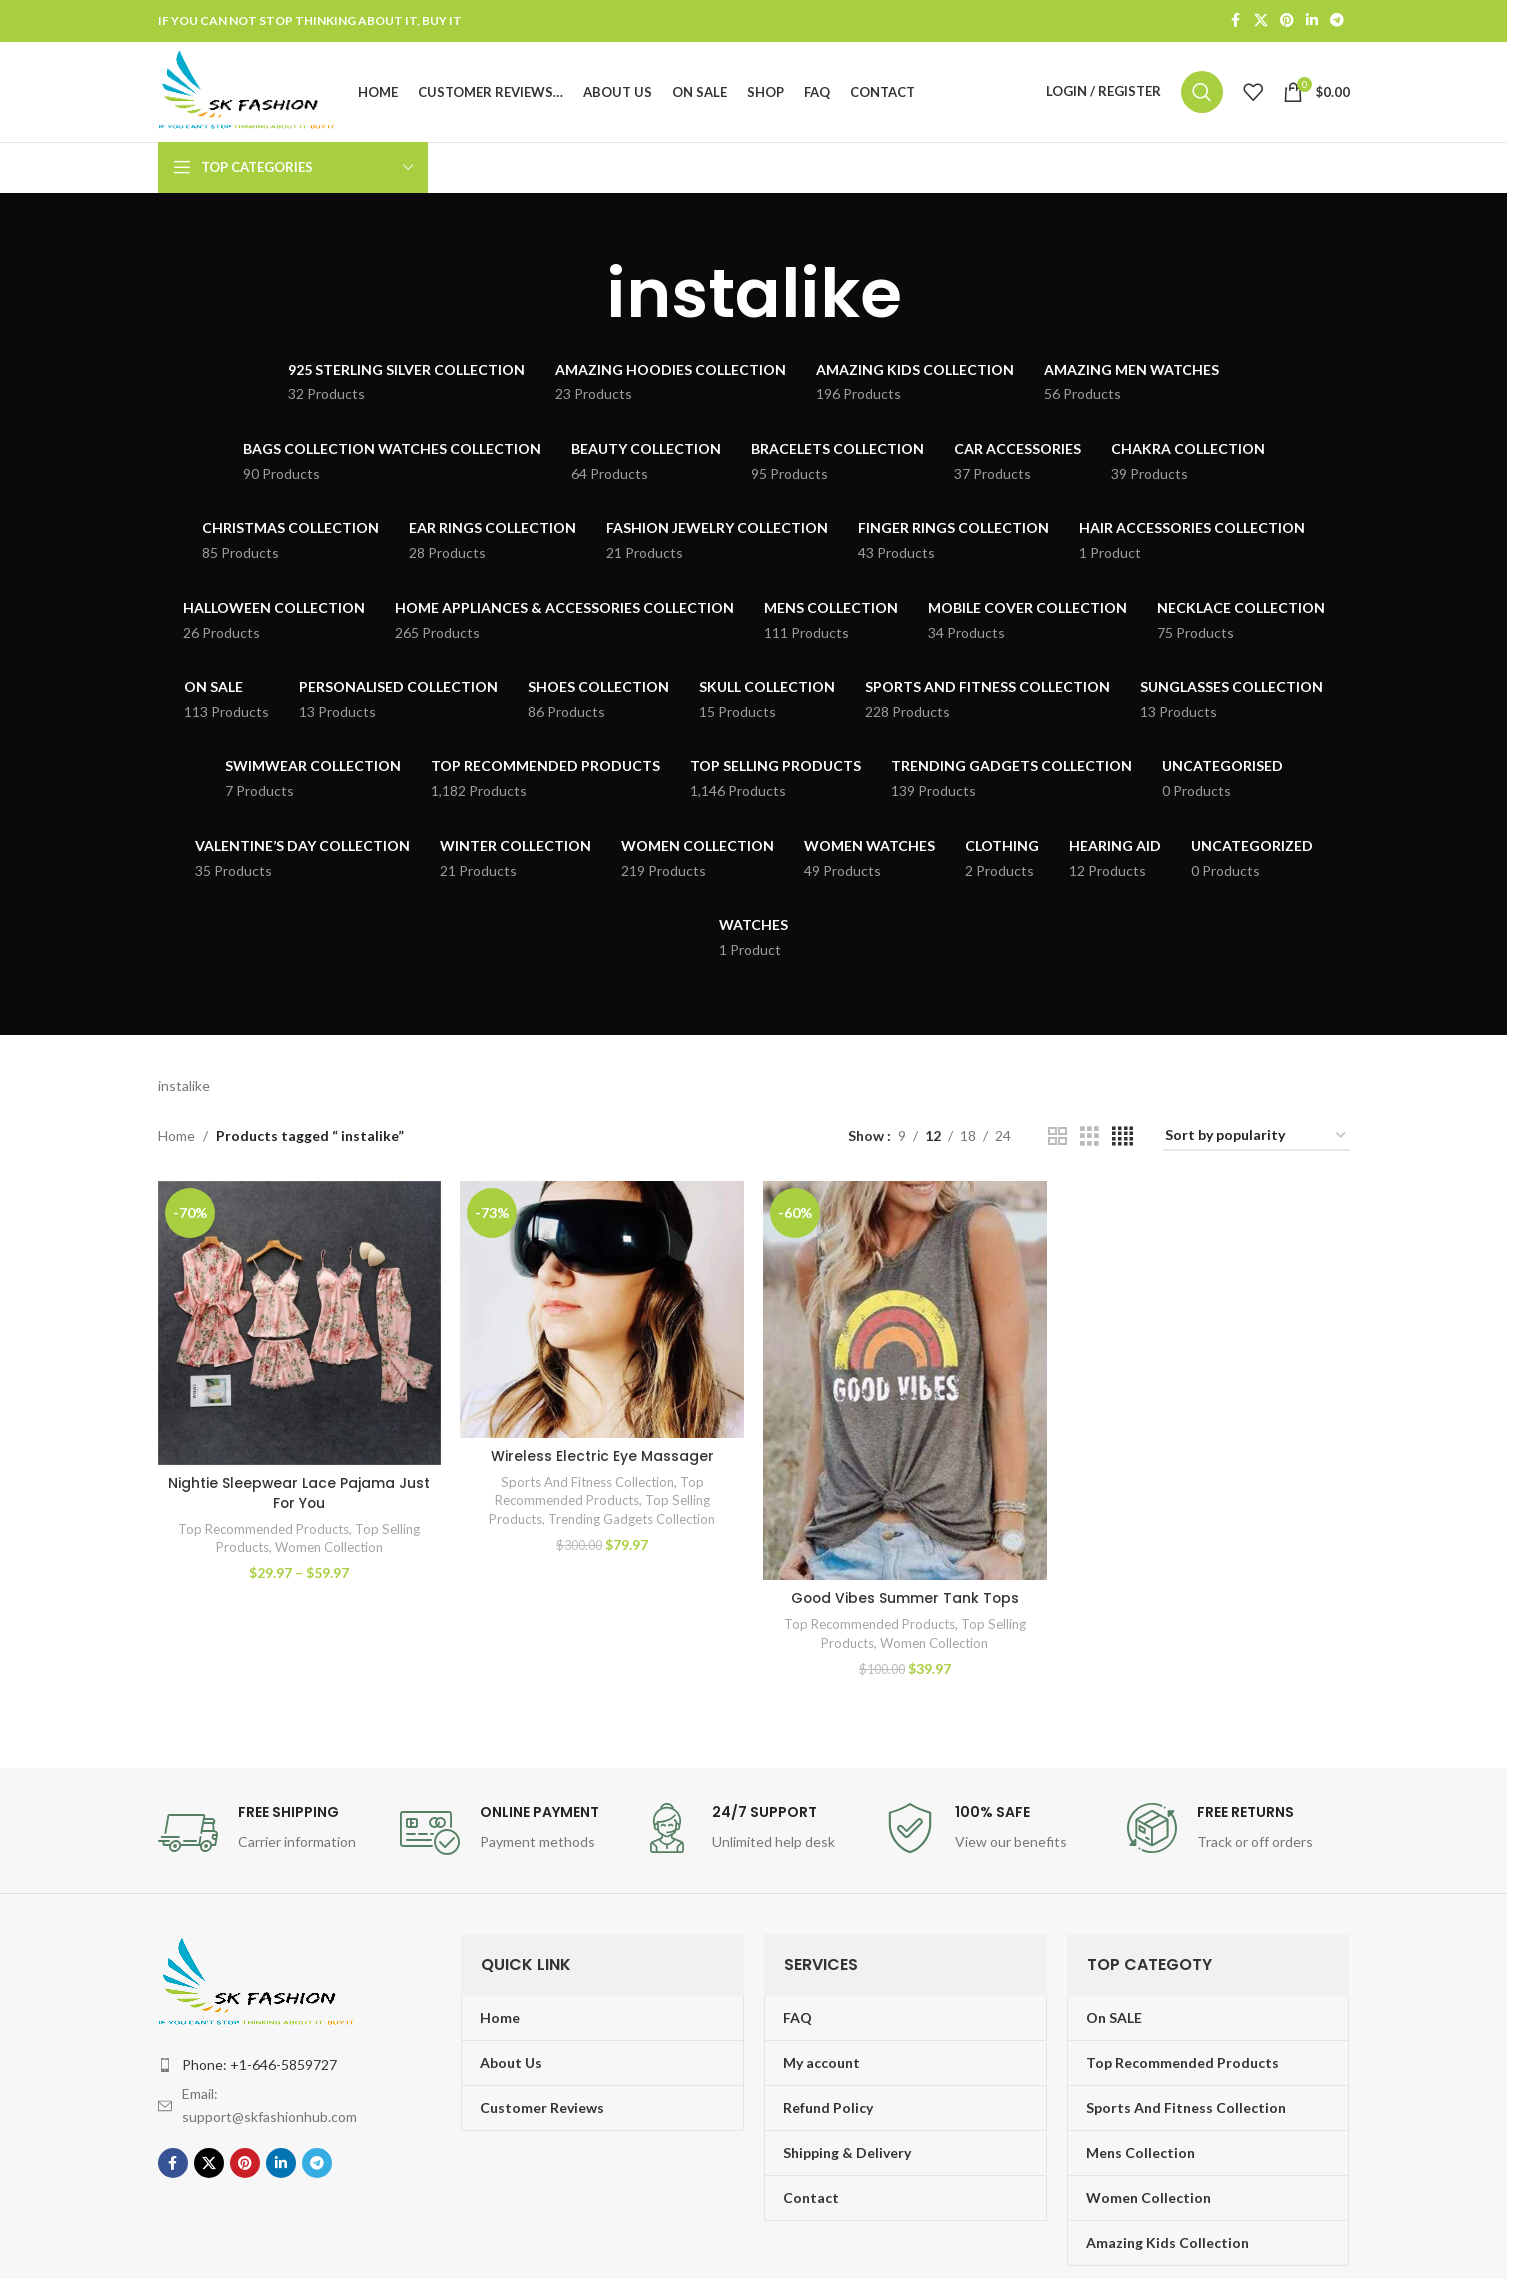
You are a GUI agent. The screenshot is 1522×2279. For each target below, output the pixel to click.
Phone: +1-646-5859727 (259, 2067)
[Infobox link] (269, 1836)
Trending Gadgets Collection (632, 1522)
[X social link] (1261, 21)
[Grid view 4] (1122, 1140)
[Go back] (581, 298)
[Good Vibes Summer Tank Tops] (905, 1384)
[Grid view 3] (1089, 1140)
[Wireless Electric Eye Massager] (602, 1313)
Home (176, 1139)
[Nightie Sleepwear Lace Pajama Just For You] (299, 1326)
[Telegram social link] (1337, 21)
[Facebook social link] (1236, 21)
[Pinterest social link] (1287, 21)
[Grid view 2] (1057, 1140)
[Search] (1202, 94)
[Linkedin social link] (1312, 21)
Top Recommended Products (263, 1532)
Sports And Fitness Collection (587, 1485)
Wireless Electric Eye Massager (602, 1459)
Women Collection (329, 1550)
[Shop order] (1256, 1140)
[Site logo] (252, 92)
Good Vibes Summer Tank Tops (905, 1601)
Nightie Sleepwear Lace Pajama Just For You (299, 1496)
